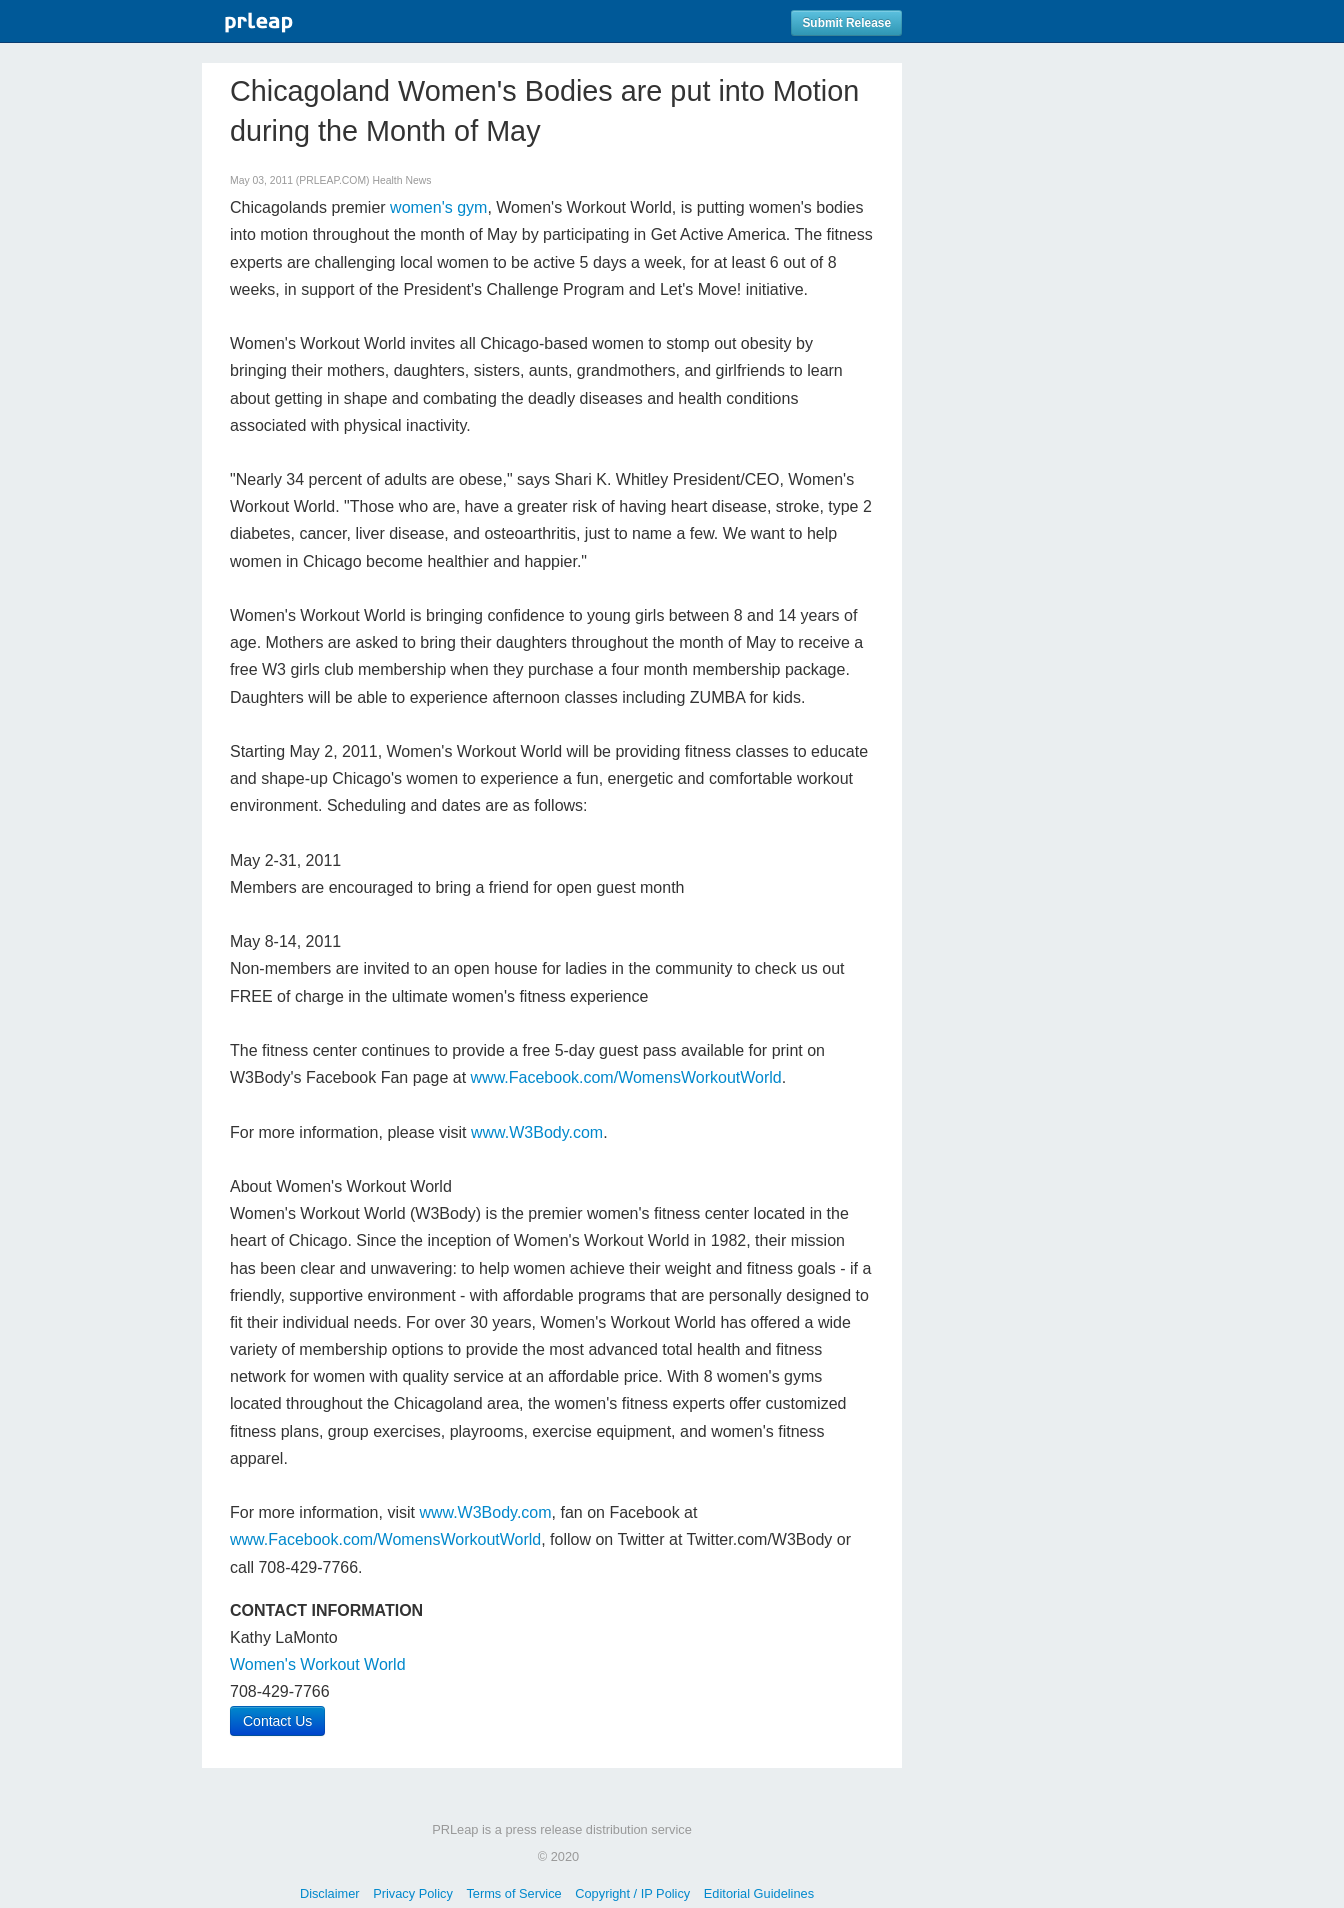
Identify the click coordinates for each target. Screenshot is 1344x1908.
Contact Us (277, 1721)
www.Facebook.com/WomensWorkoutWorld (626, 1077)
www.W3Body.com (537, 1132)
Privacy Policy (413, 1893)
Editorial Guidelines (759, 1893)
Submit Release (846, 23)
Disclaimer (330, 1893)
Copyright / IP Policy (632, 1893)
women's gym (438, 207)
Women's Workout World (318, 1664)
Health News (401, 180)
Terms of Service (513, 1893)
